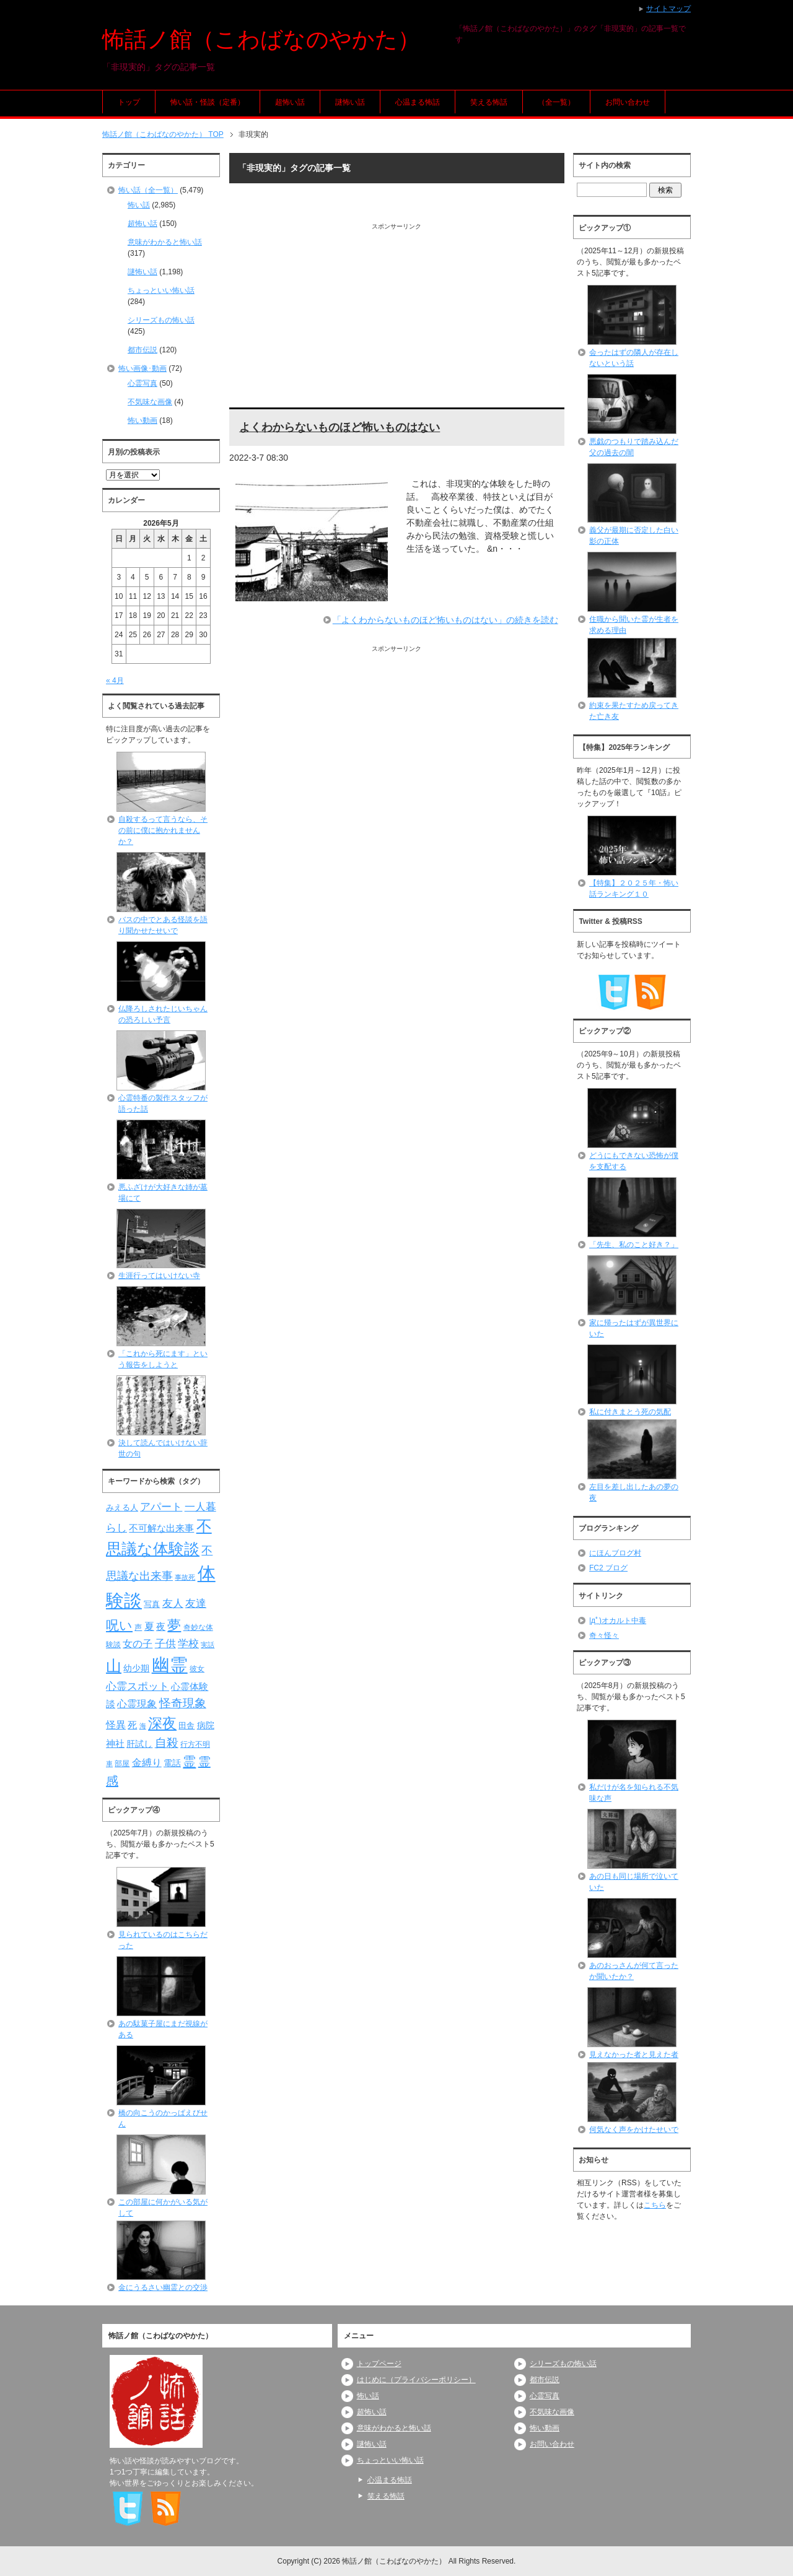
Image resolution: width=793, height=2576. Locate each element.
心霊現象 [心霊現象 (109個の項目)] (137, 1704)
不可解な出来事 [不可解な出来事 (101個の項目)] (161, 1528)
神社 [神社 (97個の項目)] (115, 1744)
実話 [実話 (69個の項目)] (207, 1644)
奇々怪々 (604, 1635)
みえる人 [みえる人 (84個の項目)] (122, 1507)
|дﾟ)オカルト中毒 (617, 1620)
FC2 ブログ (608, 1568)
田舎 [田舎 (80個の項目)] (186, 1725)
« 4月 (115, 680)
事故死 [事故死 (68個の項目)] (185, 1577)
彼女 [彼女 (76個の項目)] (197, 1668)
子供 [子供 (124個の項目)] (165, 1643)
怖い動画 (142, 420)
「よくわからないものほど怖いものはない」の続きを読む (445, 620)
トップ (129, 102)
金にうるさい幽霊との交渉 (163, 2287)
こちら (655, 2205)
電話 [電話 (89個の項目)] (172, 1763)
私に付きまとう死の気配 (630, 1412)
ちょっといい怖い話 (161, 290)
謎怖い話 (350, 102)
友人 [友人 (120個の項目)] (172, 1603)
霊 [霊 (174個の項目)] (189, 1761)
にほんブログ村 (615, 1553)
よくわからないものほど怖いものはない (339, 427)
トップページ (379, 2363)
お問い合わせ (627, 102)
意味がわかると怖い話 (165, 242)
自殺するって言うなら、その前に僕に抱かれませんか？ (163, 830)
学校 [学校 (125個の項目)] (188, 1643)
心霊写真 (142, 383)
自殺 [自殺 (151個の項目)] (166, 1742)
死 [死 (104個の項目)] (132, 1725)
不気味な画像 (150, 402)
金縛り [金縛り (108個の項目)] (147, 1762)
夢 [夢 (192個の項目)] (174, 1625)
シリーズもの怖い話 (161, 320)
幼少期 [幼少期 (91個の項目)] (136, 1668)
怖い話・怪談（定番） (207, 102)
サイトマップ (668, 8)
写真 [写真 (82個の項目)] (152, 1604)
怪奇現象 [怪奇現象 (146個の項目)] (182, 1703)
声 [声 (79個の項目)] (138, 1627)
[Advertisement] (396, 317)
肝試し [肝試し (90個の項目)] (139, 1744)
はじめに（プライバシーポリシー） (416, 2379)
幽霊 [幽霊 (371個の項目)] (170, 1665)
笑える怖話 (488, 102)
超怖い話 (290, 102)
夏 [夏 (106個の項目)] (149, 1626)
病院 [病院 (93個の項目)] (205, 1725)
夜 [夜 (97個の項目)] (160, 1627)
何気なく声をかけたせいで (633, 2129)
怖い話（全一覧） (148, 190)
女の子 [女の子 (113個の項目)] (137, 1643)
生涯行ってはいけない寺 (159, 1275)
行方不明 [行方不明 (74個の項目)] (195, 1744)
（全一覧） (556, 102)
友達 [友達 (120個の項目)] (195, 1603)
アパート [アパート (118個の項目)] (161, 1507)
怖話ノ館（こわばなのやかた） (261, 39)
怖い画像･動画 (142, 368)
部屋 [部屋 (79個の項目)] (122, 1763)
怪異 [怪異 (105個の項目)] (116, 1725)
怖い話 (139, 205)
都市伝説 (142, 350)
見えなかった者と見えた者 (633, 2054)
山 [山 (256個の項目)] (113, 1665)
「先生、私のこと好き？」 (633, 1244)
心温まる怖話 (417, 102)
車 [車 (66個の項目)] (109, 1763)
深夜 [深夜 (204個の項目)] (162, 1723)
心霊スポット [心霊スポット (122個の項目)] (137, 1686)
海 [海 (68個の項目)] (142, 1726)
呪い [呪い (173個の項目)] (119, 1625)
